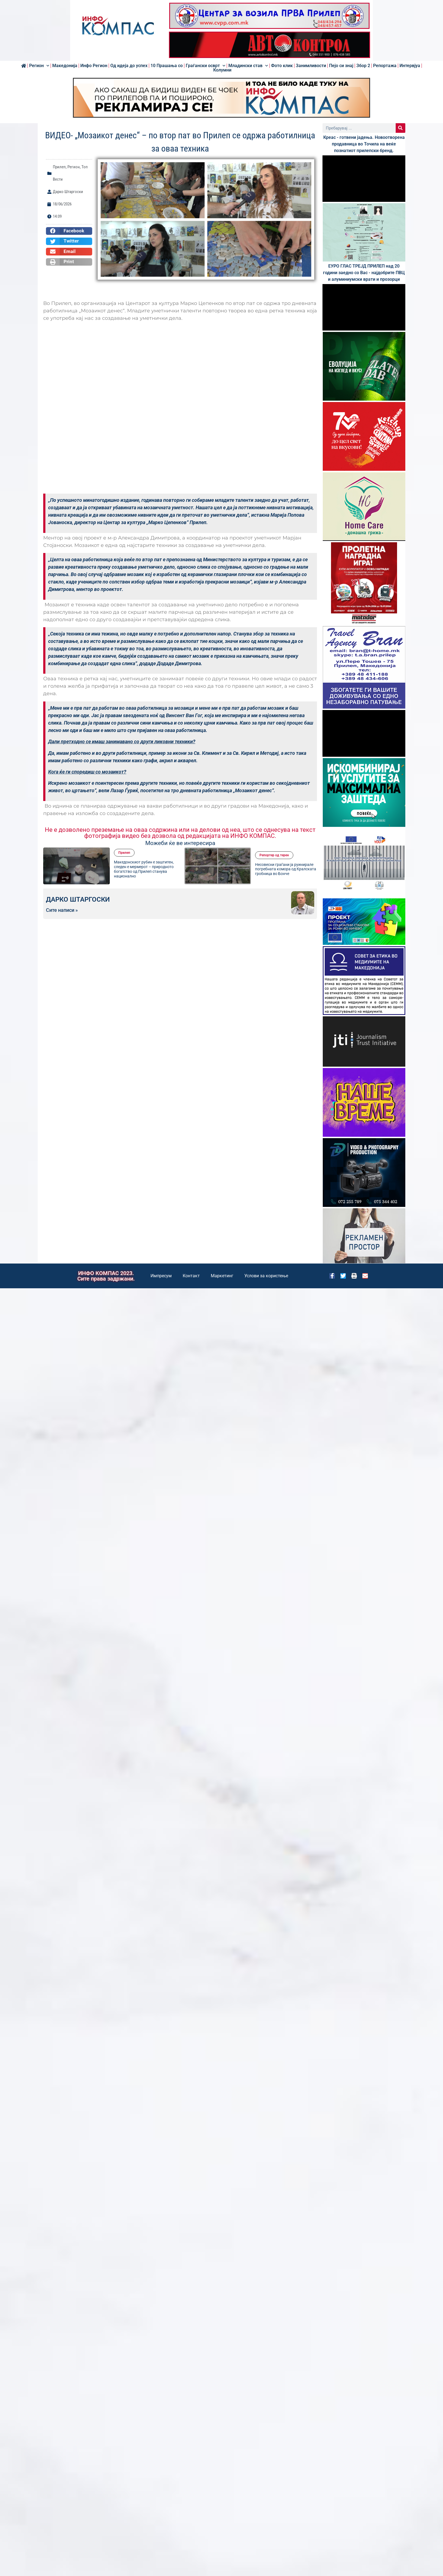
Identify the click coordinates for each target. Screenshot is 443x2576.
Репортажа (384, 66)
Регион (39, 66)
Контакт (191, 1275)
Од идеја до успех (128, 66)
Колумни (222, 70)
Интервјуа (410, 66)
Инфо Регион (93, 66)
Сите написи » (62, 910)
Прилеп (59, 166)
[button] (69, 231)
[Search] (400, 128)
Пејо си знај (341, 66)
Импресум (161, 1275)
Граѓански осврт (205, 66)
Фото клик (282, 66)
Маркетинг (222, 1275)
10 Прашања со (167, 66)
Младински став (248, 66)
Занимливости (311, 66)
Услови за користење (266, 1275)
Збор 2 (363, 66)
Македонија (64, 66)
